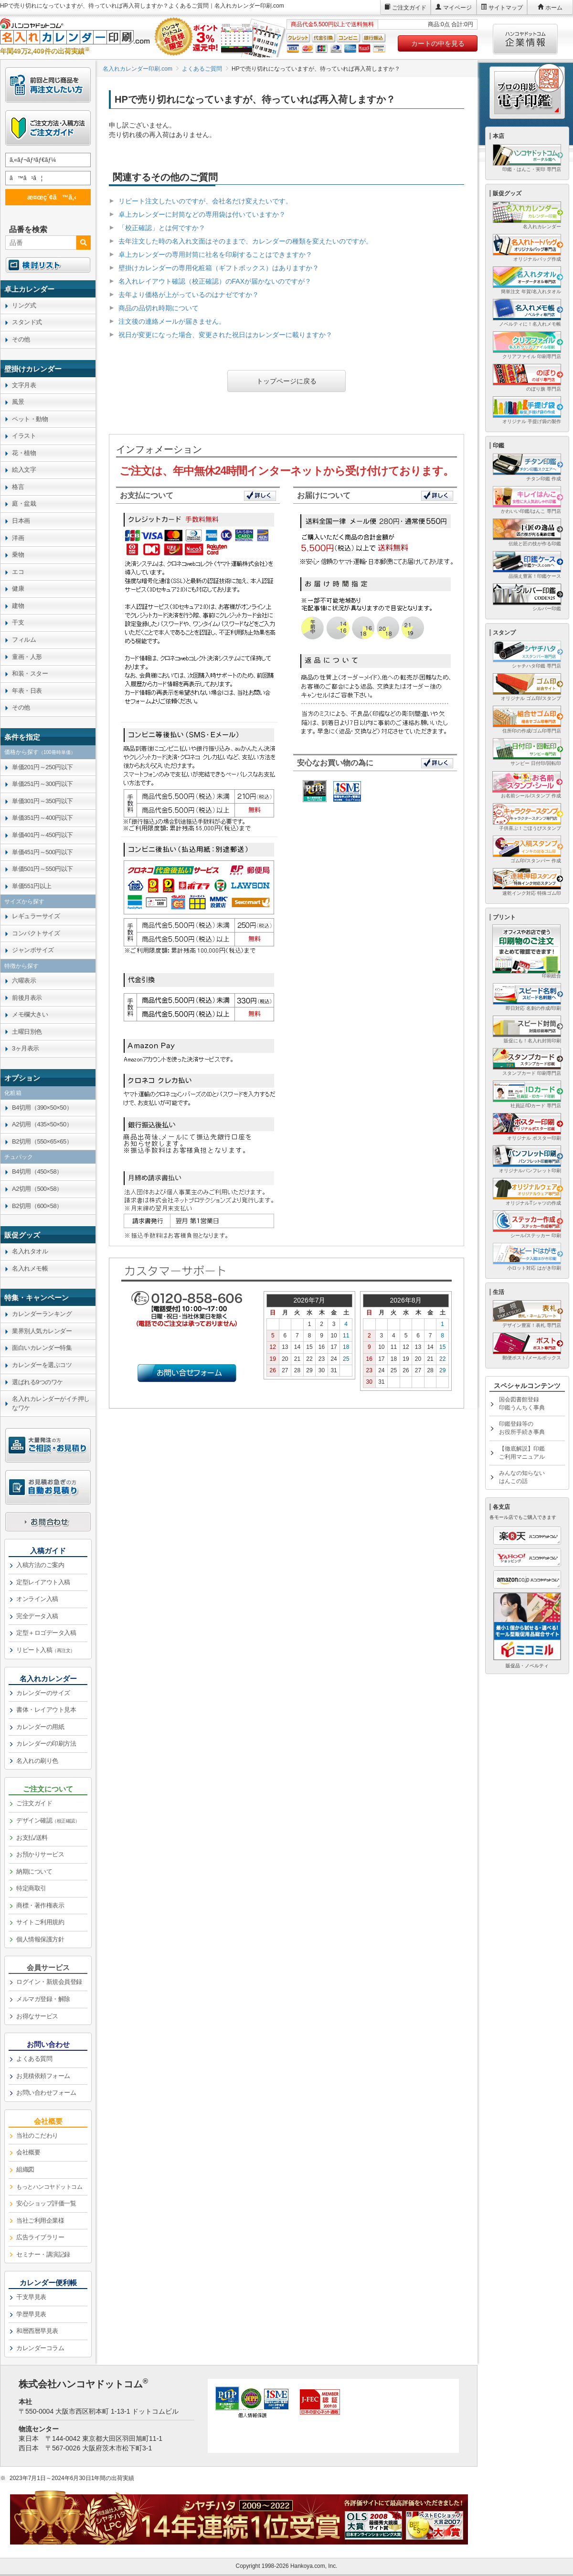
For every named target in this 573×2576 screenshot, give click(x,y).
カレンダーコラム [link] (40, 2348)
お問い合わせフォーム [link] (46, 2092)
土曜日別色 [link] (27, 1031)
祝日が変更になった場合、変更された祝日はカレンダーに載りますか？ (225, 335)
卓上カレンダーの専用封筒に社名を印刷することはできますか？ (215, 254)
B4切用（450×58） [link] (37, 1171)
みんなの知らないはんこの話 (522, 1477)
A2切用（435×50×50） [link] (42, 1124)
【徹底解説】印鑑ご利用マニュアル (522, 1452)
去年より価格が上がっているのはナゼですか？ (188, 294)
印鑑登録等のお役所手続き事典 (522, 1428)
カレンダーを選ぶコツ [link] (42, 1364)
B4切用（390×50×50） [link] (42, 1107)
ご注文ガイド (409, 7)
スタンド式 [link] (27, 322)
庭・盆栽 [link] (24, 503)
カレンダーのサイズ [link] (43, 1692)
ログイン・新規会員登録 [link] (49, 1981)
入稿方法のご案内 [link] (40, 1565)
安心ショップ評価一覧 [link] (46, 2203)
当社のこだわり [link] (37, 2135)
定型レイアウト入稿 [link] (43, 1582)
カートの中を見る (438, 43)
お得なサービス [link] (37, 2016)
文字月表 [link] (24, 385)
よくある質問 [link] (34, 2058)
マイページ (457, 7)
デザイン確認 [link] (47, 1820)
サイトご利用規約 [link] (40, 1922)
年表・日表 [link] (27, 690)
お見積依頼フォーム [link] (43, 2075)
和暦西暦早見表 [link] (37, 2330)
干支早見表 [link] (31, 2296)
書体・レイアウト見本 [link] (46, 1709)
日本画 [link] (21, 520)
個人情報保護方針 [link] (40, 1939)
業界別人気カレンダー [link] (42, 1331)
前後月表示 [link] (27, 997)
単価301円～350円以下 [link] (42, 801)
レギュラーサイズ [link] (36, 916)
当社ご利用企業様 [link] (40, 2220)
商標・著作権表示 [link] (40, 1905)
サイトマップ (505, 7)
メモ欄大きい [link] (30, 1014)
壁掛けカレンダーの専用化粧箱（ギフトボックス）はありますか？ (218, 268)
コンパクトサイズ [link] (36, 933)
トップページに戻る (286, 381)
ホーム (553, 7)
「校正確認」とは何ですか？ (161, 228)
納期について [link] (34, 1871)
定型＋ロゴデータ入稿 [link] (46, 1632)
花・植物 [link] (24, 452)
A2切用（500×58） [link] (37, 1188)
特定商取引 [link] (31, 1888)
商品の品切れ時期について (158, 308)
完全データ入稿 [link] (37, 1616)
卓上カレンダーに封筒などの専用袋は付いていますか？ (202, 214)
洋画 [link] (18, 537)
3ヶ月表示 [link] (25, 1048)
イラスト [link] (24, 435)
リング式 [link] (24, 305)
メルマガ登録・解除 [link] (43, 1999)
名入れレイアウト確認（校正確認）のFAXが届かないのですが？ (214, 281)
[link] (48, 288)
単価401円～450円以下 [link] (42, 834)
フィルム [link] (24, 639)
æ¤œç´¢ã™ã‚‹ (46, 197)
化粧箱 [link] (12, 1093)
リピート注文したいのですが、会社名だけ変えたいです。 (205, 201)
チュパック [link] (18, 1157)
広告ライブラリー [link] (40, 2237)
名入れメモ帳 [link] (30, 1268)
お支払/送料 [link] (32, 1837)
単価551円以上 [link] (32, 886)
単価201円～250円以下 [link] (42, 767)
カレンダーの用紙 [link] (40, 1726)
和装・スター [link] (30, 673)
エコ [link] (18, 571)
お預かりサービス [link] (40, 1854)
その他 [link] (21, 339)
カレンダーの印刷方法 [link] (46, 1743)
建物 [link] (18, 605)
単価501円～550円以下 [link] (42, 868)
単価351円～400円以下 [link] (42, 817)
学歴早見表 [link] (31, 2314)
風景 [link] (18, 401)
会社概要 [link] (28, 2152)
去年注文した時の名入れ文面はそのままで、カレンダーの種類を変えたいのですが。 (245, 241)
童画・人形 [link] (27, 656)
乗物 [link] (18, 554)
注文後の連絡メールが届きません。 (171, 321)
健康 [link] (18, 588)
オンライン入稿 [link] (37, 1598)
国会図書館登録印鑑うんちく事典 (522, 1403)
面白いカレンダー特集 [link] (42, 1347)
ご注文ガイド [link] (34, 1803)
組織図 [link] (25, 2169)
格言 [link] (18, 486)
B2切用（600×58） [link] (37, 1205)
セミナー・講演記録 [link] (43, 2254)
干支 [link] (18, 622)
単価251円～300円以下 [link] (42, 783)
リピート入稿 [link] (45, 1650)
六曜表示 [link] (24, 980)
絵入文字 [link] (24, 469)
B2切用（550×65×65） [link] (42, 1141)
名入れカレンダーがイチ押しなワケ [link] (51, 1403)
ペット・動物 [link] (30, 419)
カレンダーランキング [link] (42, 1313)
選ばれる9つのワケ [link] (37, 1382)
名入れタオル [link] (30, 1251)
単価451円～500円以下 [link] (42, 852)
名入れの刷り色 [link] (37, 1760)
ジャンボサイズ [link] (33, 950)
